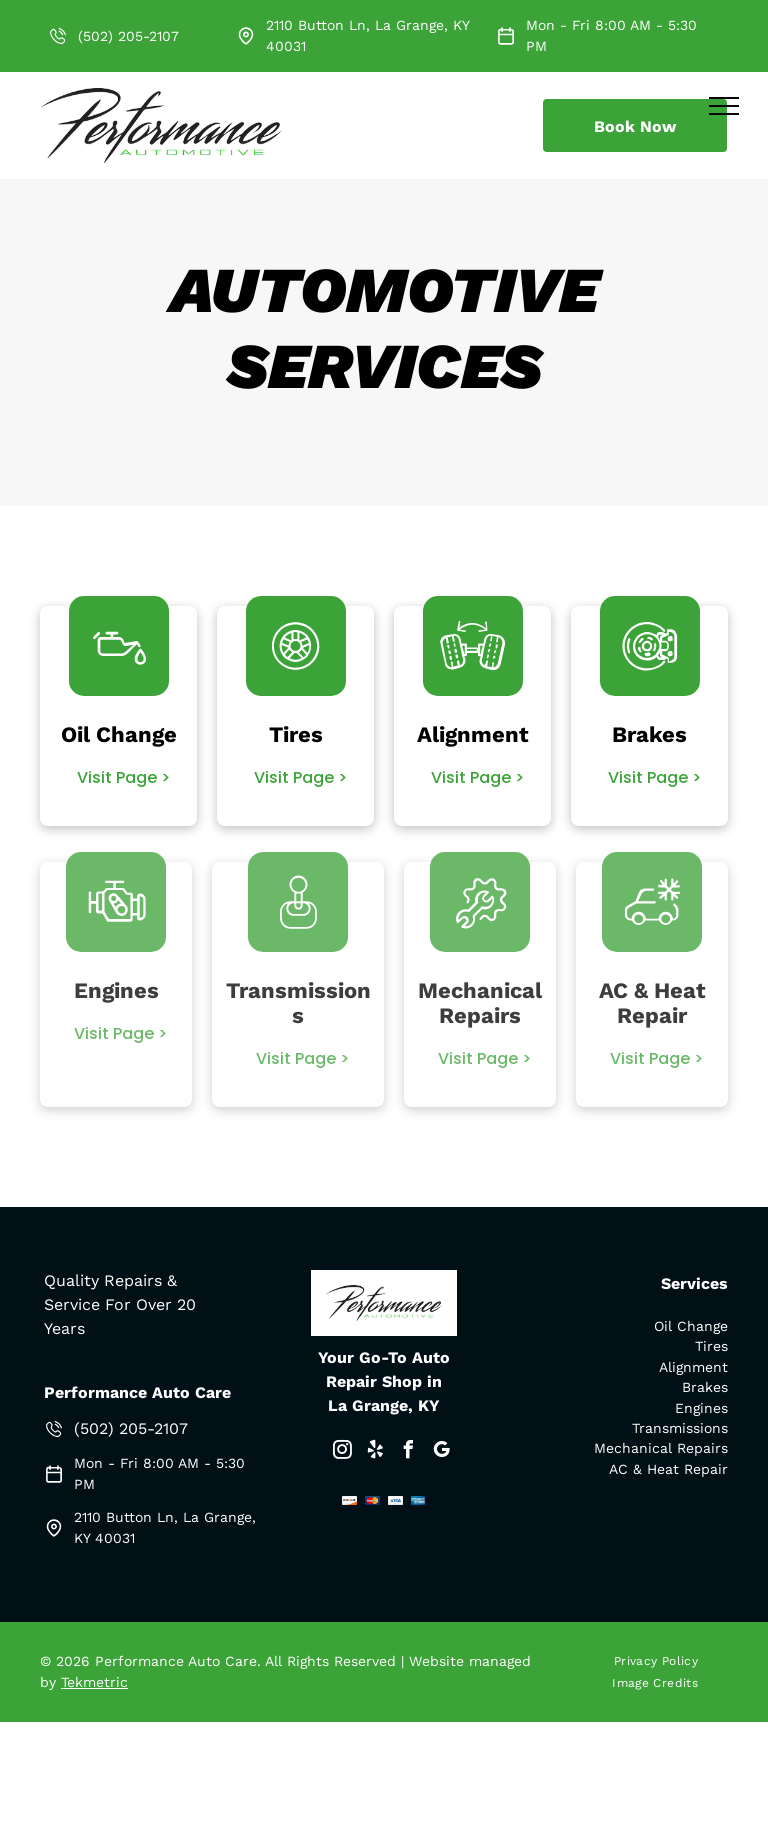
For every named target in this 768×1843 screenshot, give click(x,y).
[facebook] (408, 1452)
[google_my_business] (441, 1452)
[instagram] (342, 1452)
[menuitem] (663, 1660)
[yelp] (375, 1452)
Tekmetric (94, 1682)
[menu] (724, 106)
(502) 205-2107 (128, 36)
